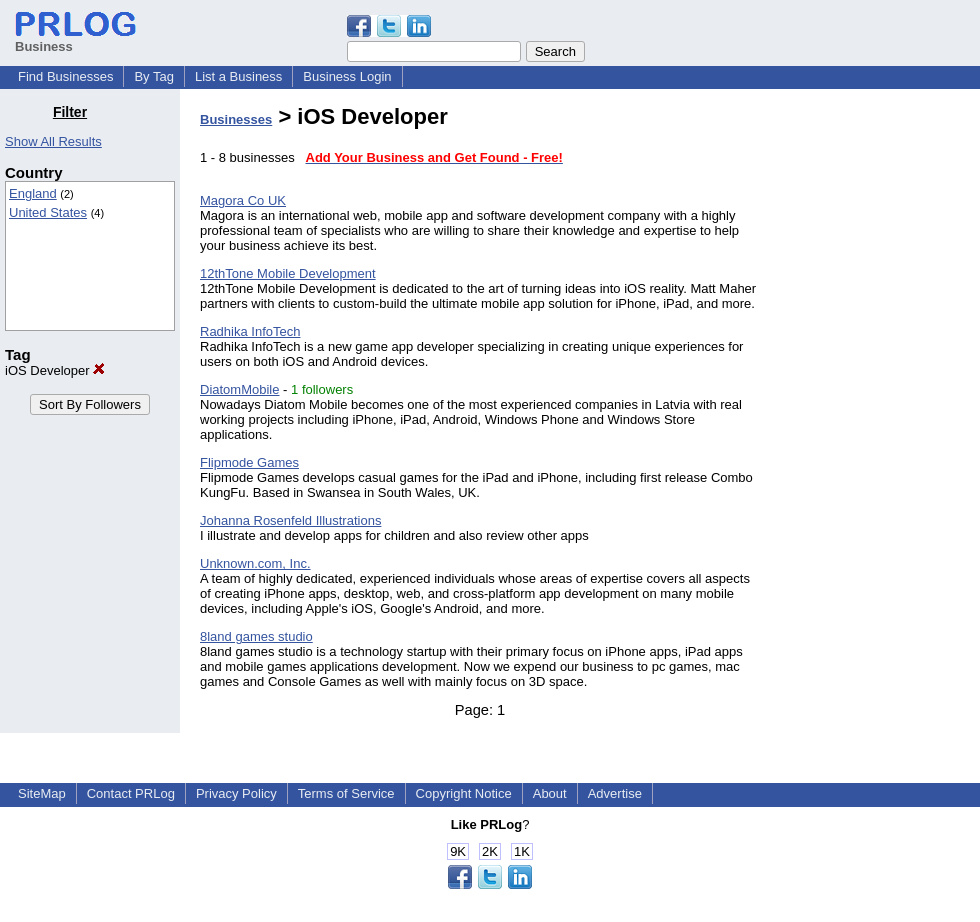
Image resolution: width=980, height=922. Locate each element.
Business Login (347, 76)
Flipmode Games (249, 462)
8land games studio (256, 636)
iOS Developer (55, 370)
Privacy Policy (236, 793)
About (550, 793)
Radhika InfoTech (250, 331)
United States (48, 212)
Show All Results (53, 141)
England (33, 193)
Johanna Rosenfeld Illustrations (290, 520)
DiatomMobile (239, 389)
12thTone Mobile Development (288, 273)
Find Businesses (65, 76)
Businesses (236, 119)
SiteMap (42, 793)
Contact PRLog (131, 793)
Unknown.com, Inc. (255, 563)
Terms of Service (346, 793)
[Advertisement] (878, 404)
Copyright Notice (464, 793)
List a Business (238, 76)
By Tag (154, 76)
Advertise (615, 793)
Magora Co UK (243, 200)
